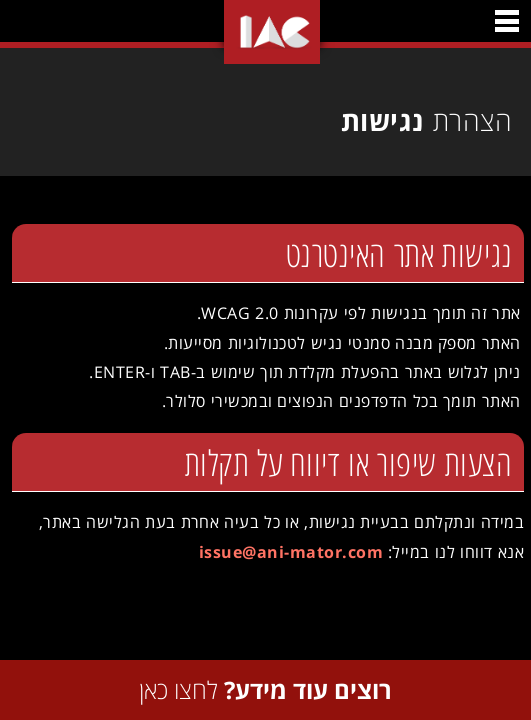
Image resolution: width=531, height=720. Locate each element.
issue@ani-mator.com (286, 552)
